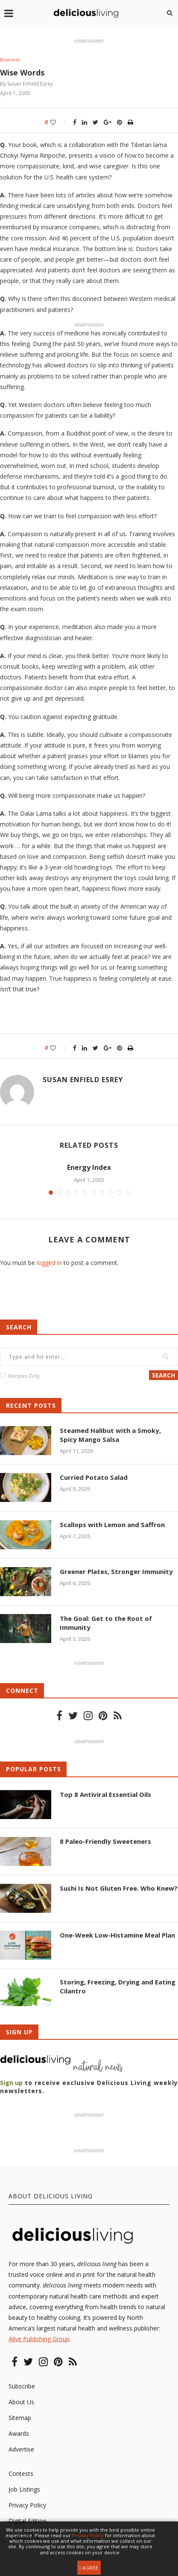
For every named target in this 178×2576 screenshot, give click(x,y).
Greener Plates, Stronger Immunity (116, 1571)
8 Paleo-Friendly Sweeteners (105, 1841)
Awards (19, 2433)
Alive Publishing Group (39, 2339)
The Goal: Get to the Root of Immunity (106, 1623)
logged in (49, 1263)
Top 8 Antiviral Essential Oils (105, 1794)
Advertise (21, 2449)
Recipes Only (24, 1376)
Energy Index (89, 1167)
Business (10, 59)
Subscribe (22, 2386)
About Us (21, 2402)
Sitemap (20, 2418)
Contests (21, 2473)
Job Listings (24, 2489)
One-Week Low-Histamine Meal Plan (117, 1935)
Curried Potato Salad (94, 1477)
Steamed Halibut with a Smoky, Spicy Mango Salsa (110, 1435)
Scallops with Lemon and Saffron (112, 1524)
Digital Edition (28, 2521)
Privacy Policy (27, 2505)
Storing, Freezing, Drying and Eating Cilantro (117, 1986)
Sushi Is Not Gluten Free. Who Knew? (119, 1888)
